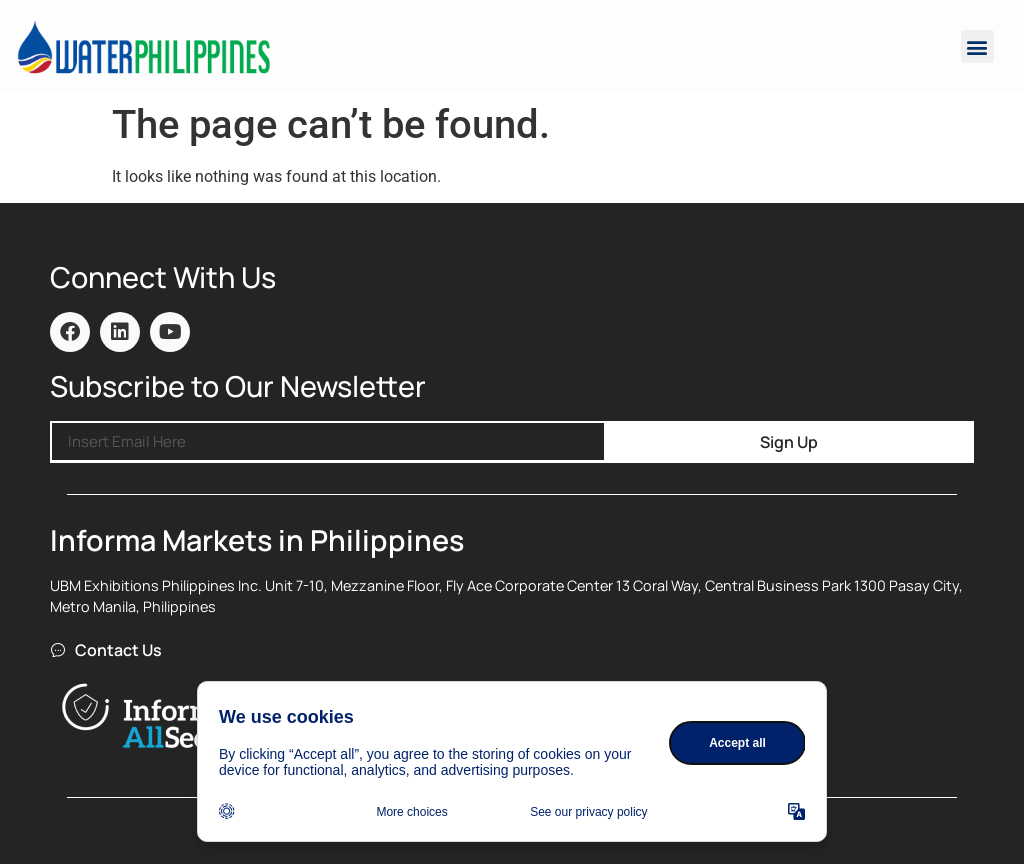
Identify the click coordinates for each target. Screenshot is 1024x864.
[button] (977, 46)
